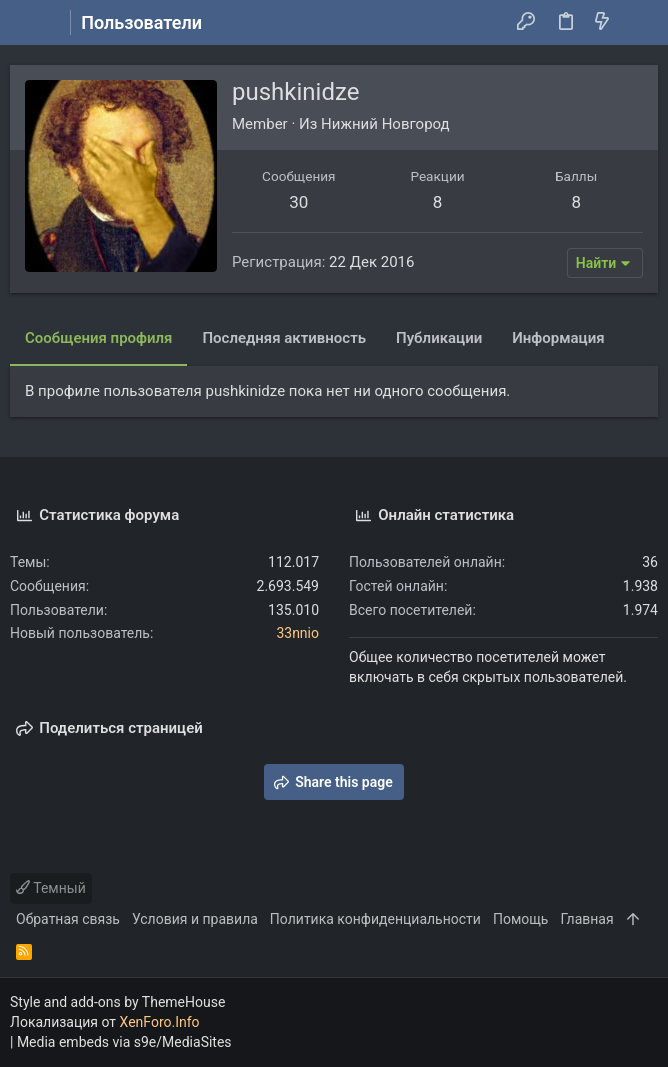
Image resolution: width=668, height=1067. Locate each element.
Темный (51, 888)
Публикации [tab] (439, 338)
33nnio (297, 633)
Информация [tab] (558, 338)
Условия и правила (195, 919)
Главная (586, 919)
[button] (30, 23)
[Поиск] (638, 23)
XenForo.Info (160, 1022)
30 (298, 202)
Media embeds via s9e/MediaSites (124, 1042)
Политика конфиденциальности (375, 919)
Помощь (521, 919)
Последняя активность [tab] (284, 338)
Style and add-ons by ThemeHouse (117, 1002)
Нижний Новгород (385, 124)
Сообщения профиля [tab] (98, 338)
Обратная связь (68, 919)
